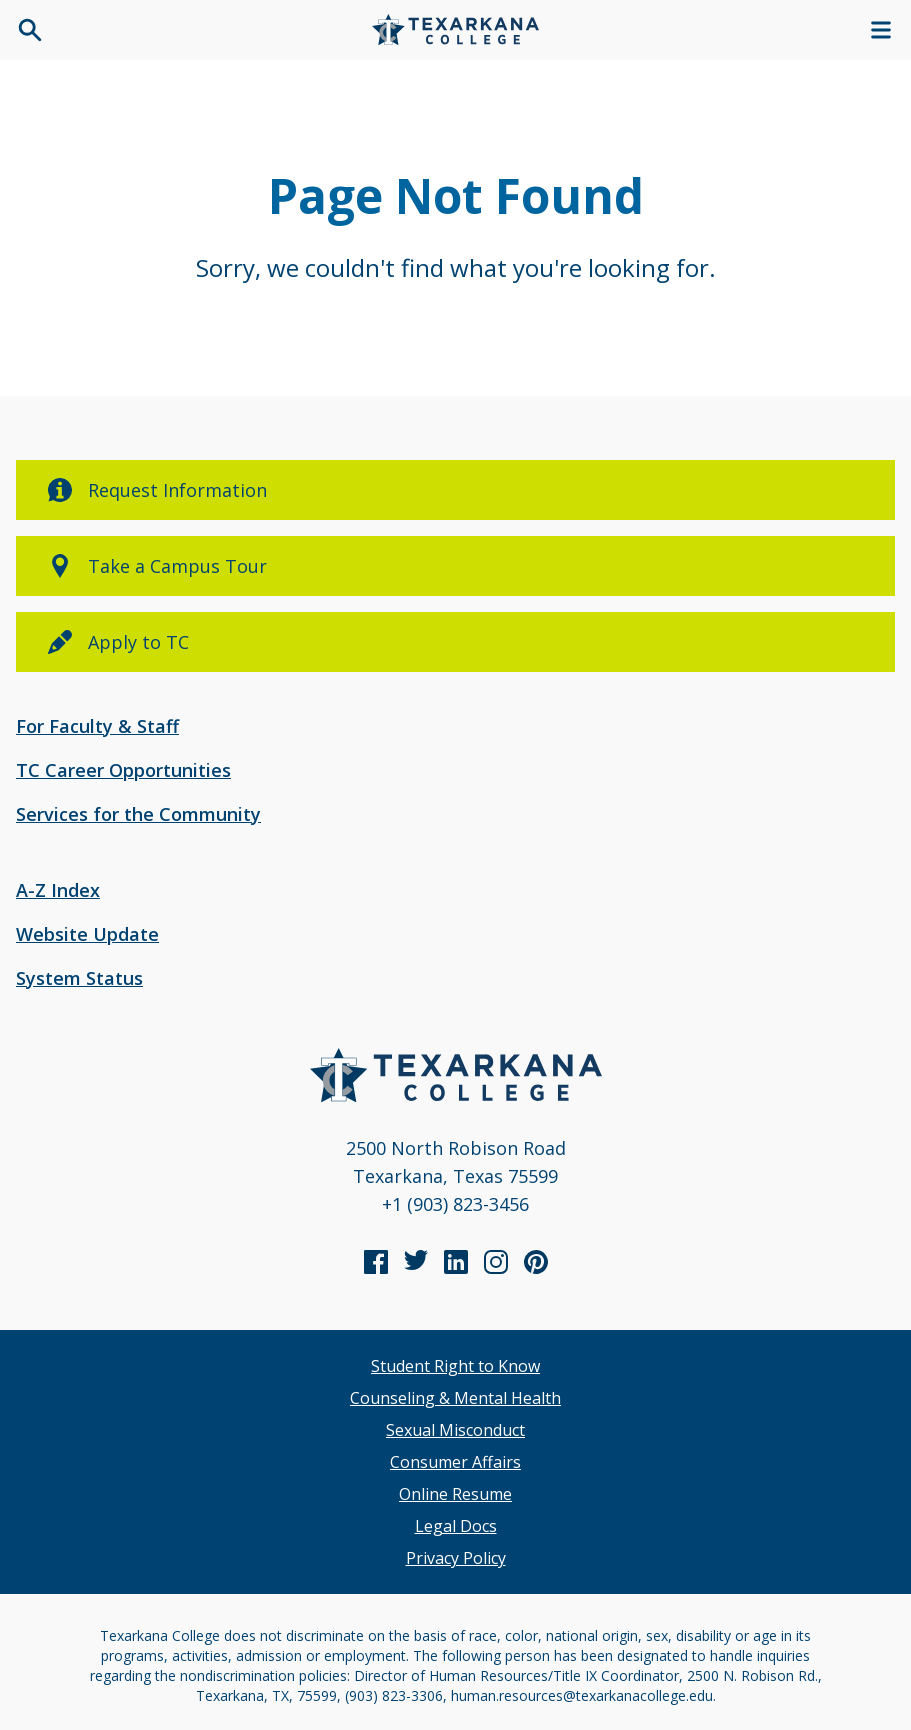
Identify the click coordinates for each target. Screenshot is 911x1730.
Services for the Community (138, 814)
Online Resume (455, 1494)
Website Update (87, 934)
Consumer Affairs (455, 1462)
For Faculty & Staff (97, 726)
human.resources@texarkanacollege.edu (582, 1695)
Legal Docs (456, 1526)
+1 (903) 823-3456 (455, 1204)
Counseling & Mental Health (455, 1398)
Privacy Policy (456, 1558)
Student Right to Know (455, 1366)
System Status (79, 978)
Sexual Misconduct (455, 1430)
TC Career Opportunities (123, 770)
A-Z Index (58, 890)
